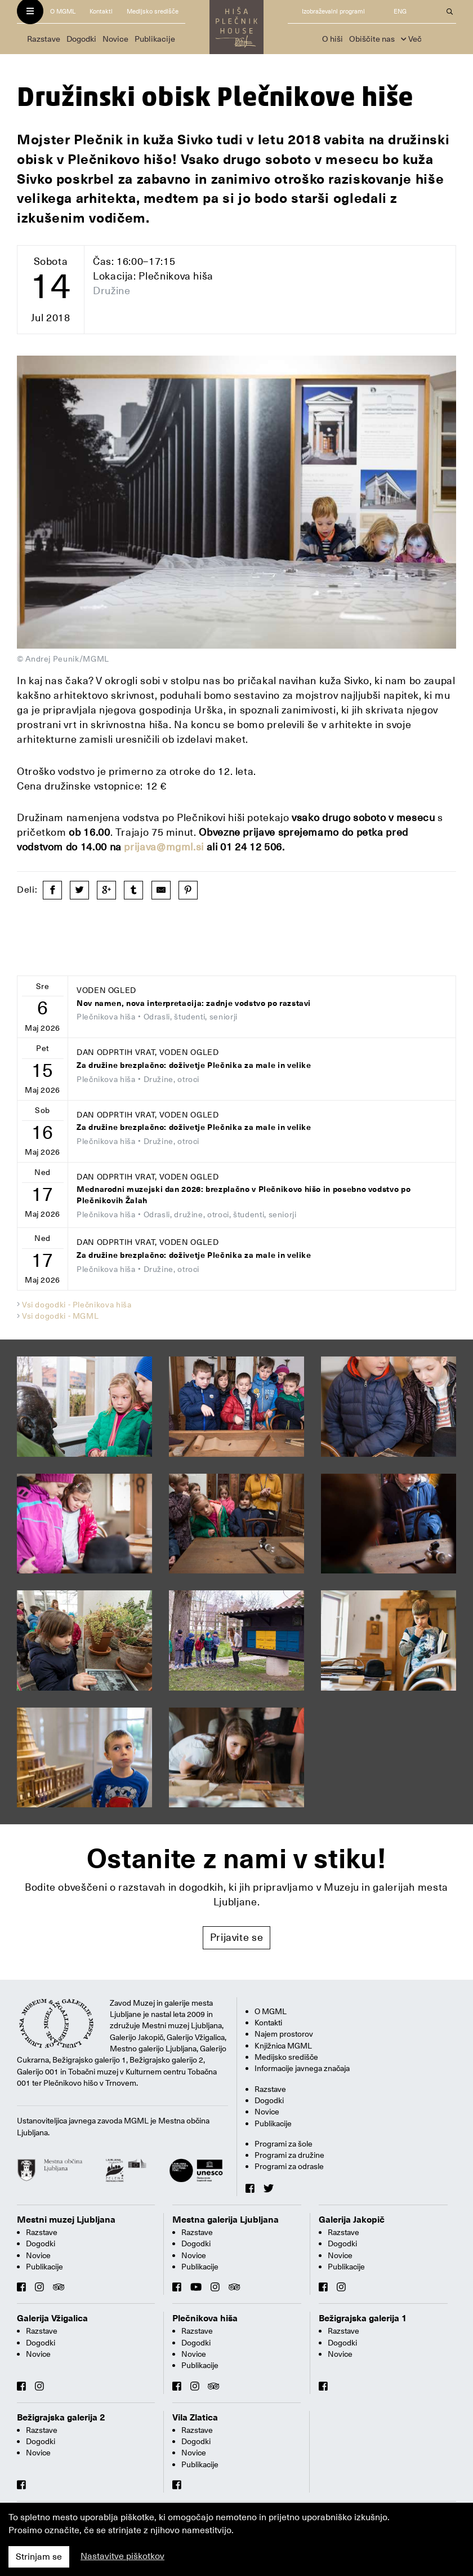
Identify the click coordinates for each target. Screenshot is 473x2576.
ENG (400, 11)
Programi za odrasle (289, 2166)
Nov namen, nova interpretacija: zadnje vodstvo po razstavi (194, 1003)
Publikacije (155, 39)
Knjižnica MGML (283, 2046)
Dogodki (81, 39)
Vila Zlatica (195, 2417)
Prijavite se (237, 1937)
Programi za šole (284, 2144)
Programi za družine (289, 2155)
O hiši (332, 39)
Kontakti (101, 11)
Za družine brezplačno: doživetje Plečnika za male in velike (194, 1065)
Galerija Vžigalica (52, 2318)
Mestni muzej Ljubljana (66, 2219)
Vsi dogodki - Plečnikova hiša (77, 1305)
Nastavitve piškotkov (122, 2556)
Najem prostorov (284, 2034)
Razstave (43, 39)
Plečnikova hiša (205, 2318)
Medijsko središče (153, 11)
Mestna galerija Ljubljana (225, 2219)
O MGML (62, 11)
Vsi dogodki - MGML (60, 1316)
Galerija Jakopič (352, 2219)
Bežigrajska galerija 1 (363, 2318)
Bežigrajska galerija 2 (61, 2417)
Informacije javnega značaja (302, 2068)
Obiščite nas (372, 39)
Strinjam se (39, 2556)
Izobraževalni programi (333, 11)
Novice (115, 39)
